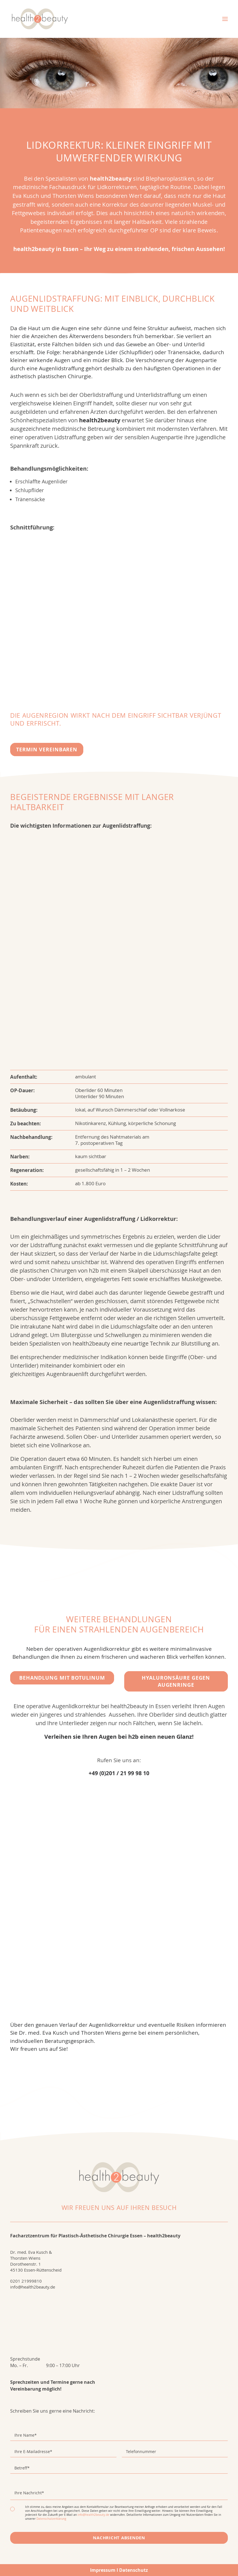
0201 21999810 (26, 2281)
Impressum (102, 2570)
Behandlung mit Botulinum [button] (62, 1677)
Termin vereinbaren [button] (46, 749)
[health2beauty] (39, 19)
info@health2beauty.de (32, 2287)
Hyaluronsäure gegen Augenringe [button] (177, 1681)
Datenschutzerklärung (51, 2519)
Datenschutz (133, 2570)
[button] (225, 19)
